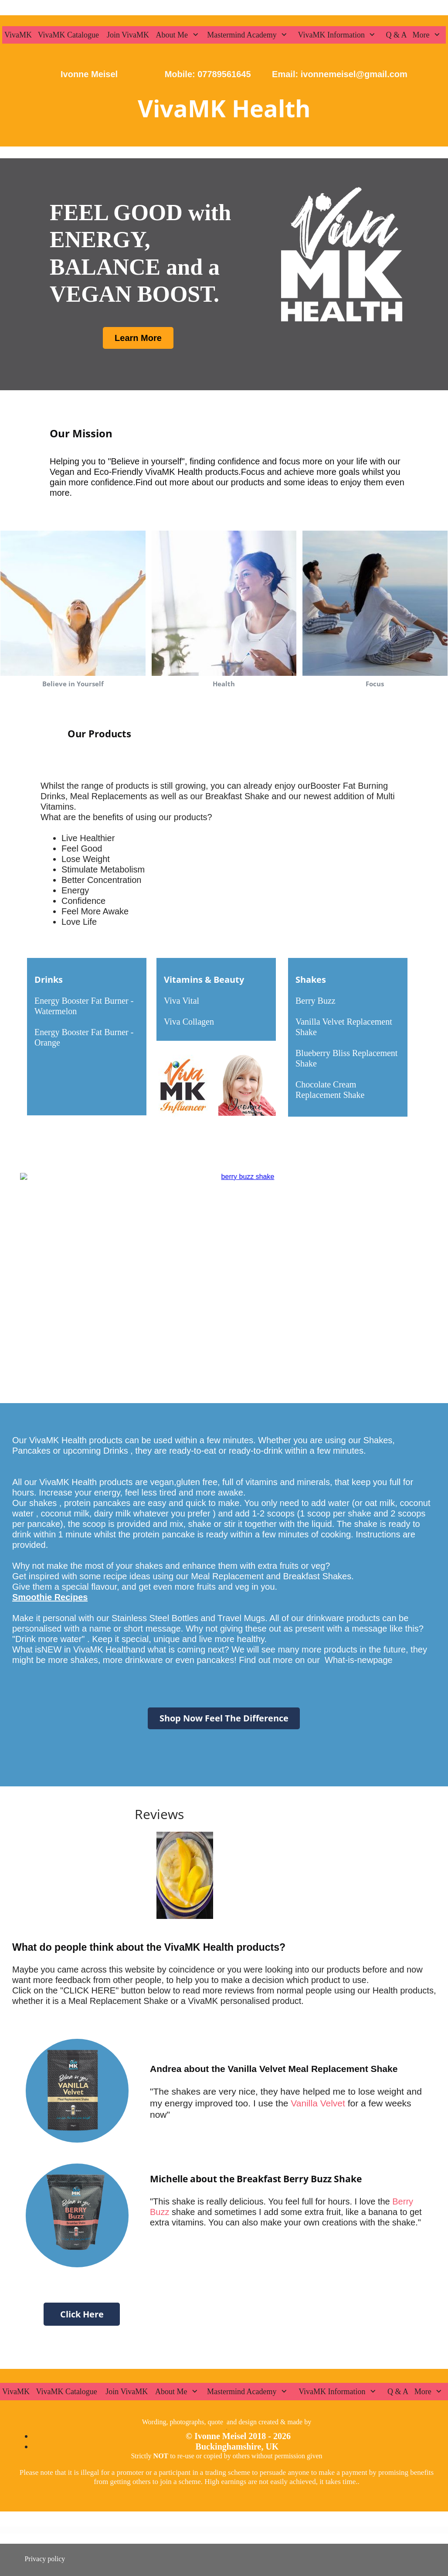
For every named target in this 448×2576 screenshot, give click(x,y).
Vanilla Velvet (316, 2103)
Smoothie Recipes (50, 1597)
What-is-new (349, 1660)
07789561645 (224, 74)
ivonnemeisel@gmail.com (352, 74)
